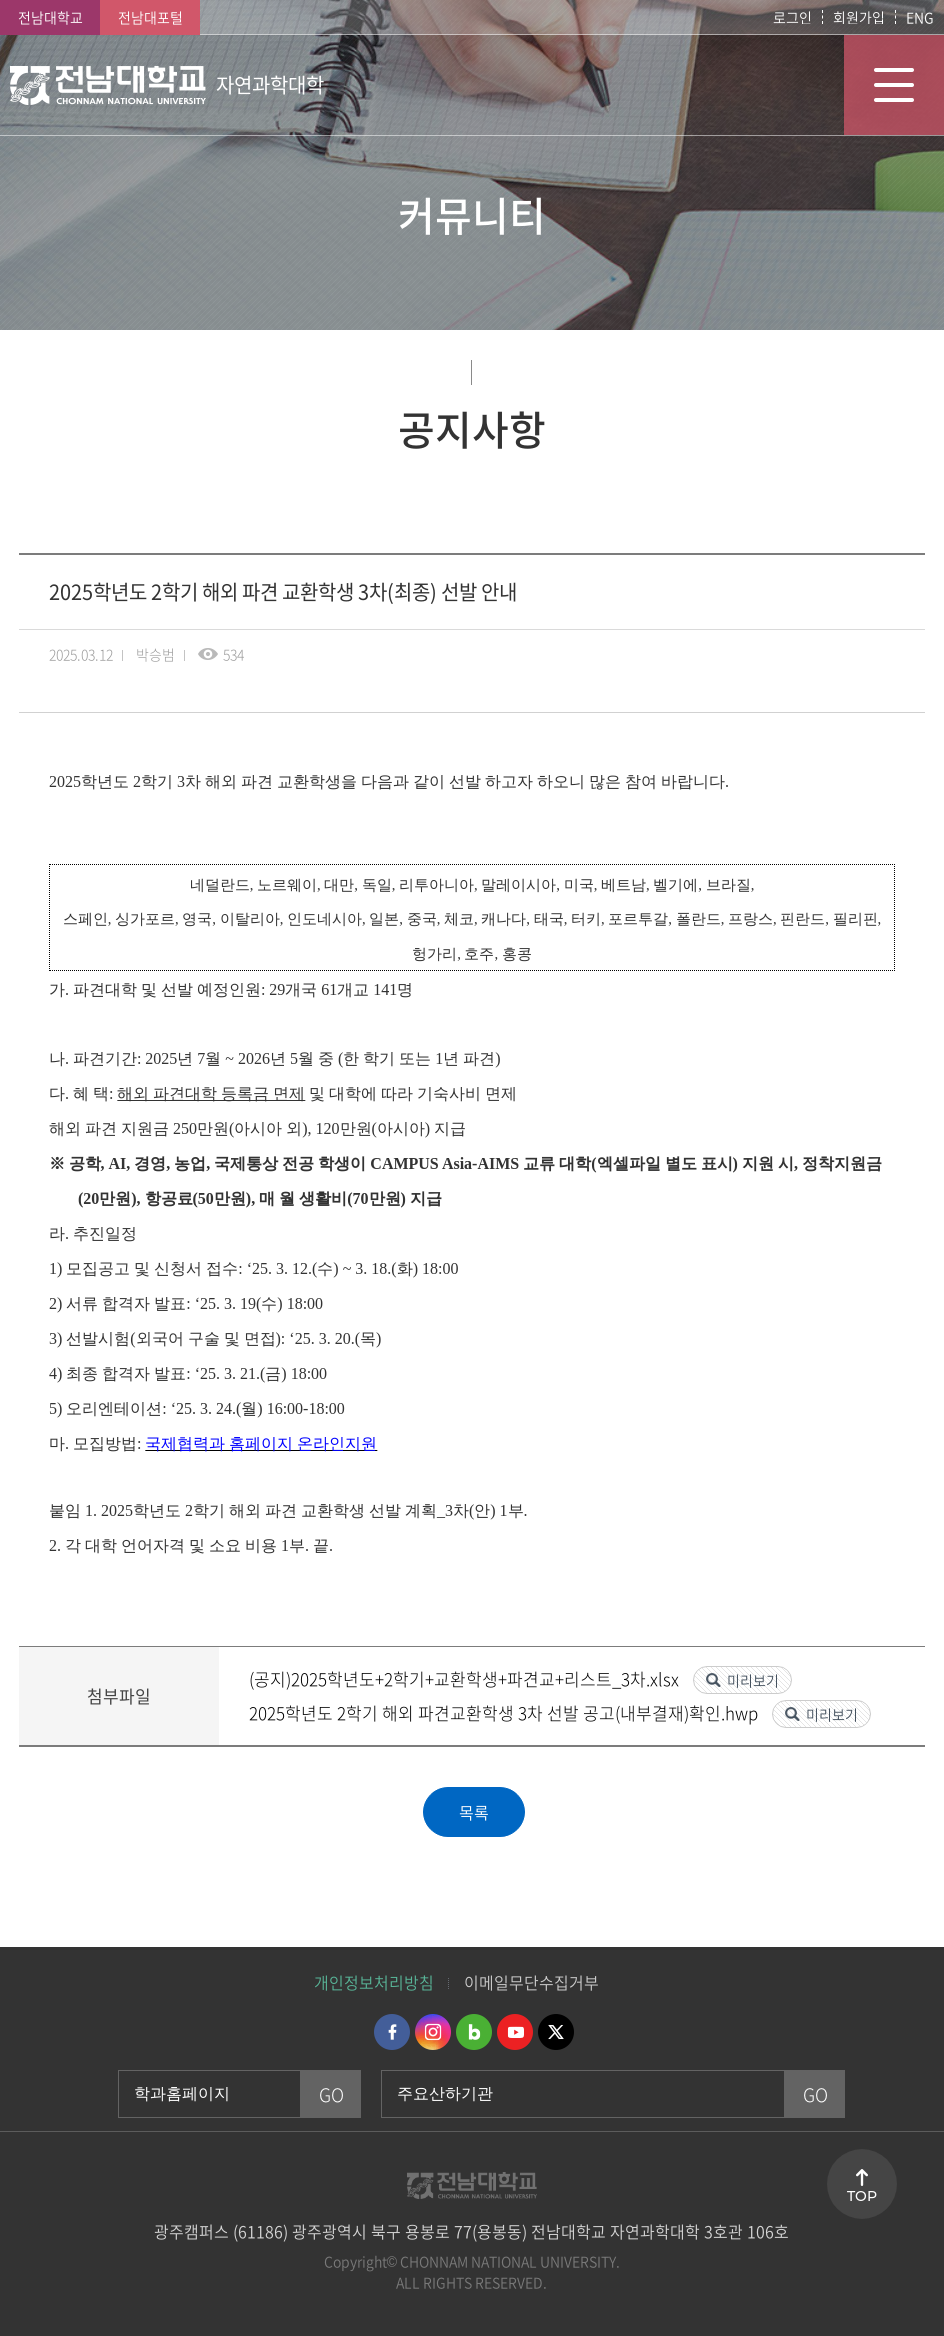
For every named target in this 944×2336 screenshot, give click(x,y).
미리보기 (753, 1680)
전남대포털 (150, 17)
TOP (862, 2196)
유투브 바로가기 (515, 2032)
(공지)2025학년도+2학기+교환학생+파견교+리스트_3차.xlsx (466, 1678)
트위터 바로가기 (556, 2032)
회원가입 (859, 17)
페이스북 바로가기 (392, 2032)
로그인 (792, 17)
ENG (920, 17)
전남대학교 (50, 17)
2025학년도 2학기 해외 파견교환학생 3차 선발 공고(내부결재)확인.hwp (505, 1712)
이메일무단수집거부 (531, 1982)
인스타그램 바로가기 (433, 2032)
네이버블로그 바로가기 (474, 2032)
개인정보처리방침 (374, 1982)
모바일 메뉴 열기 (894, 85)
